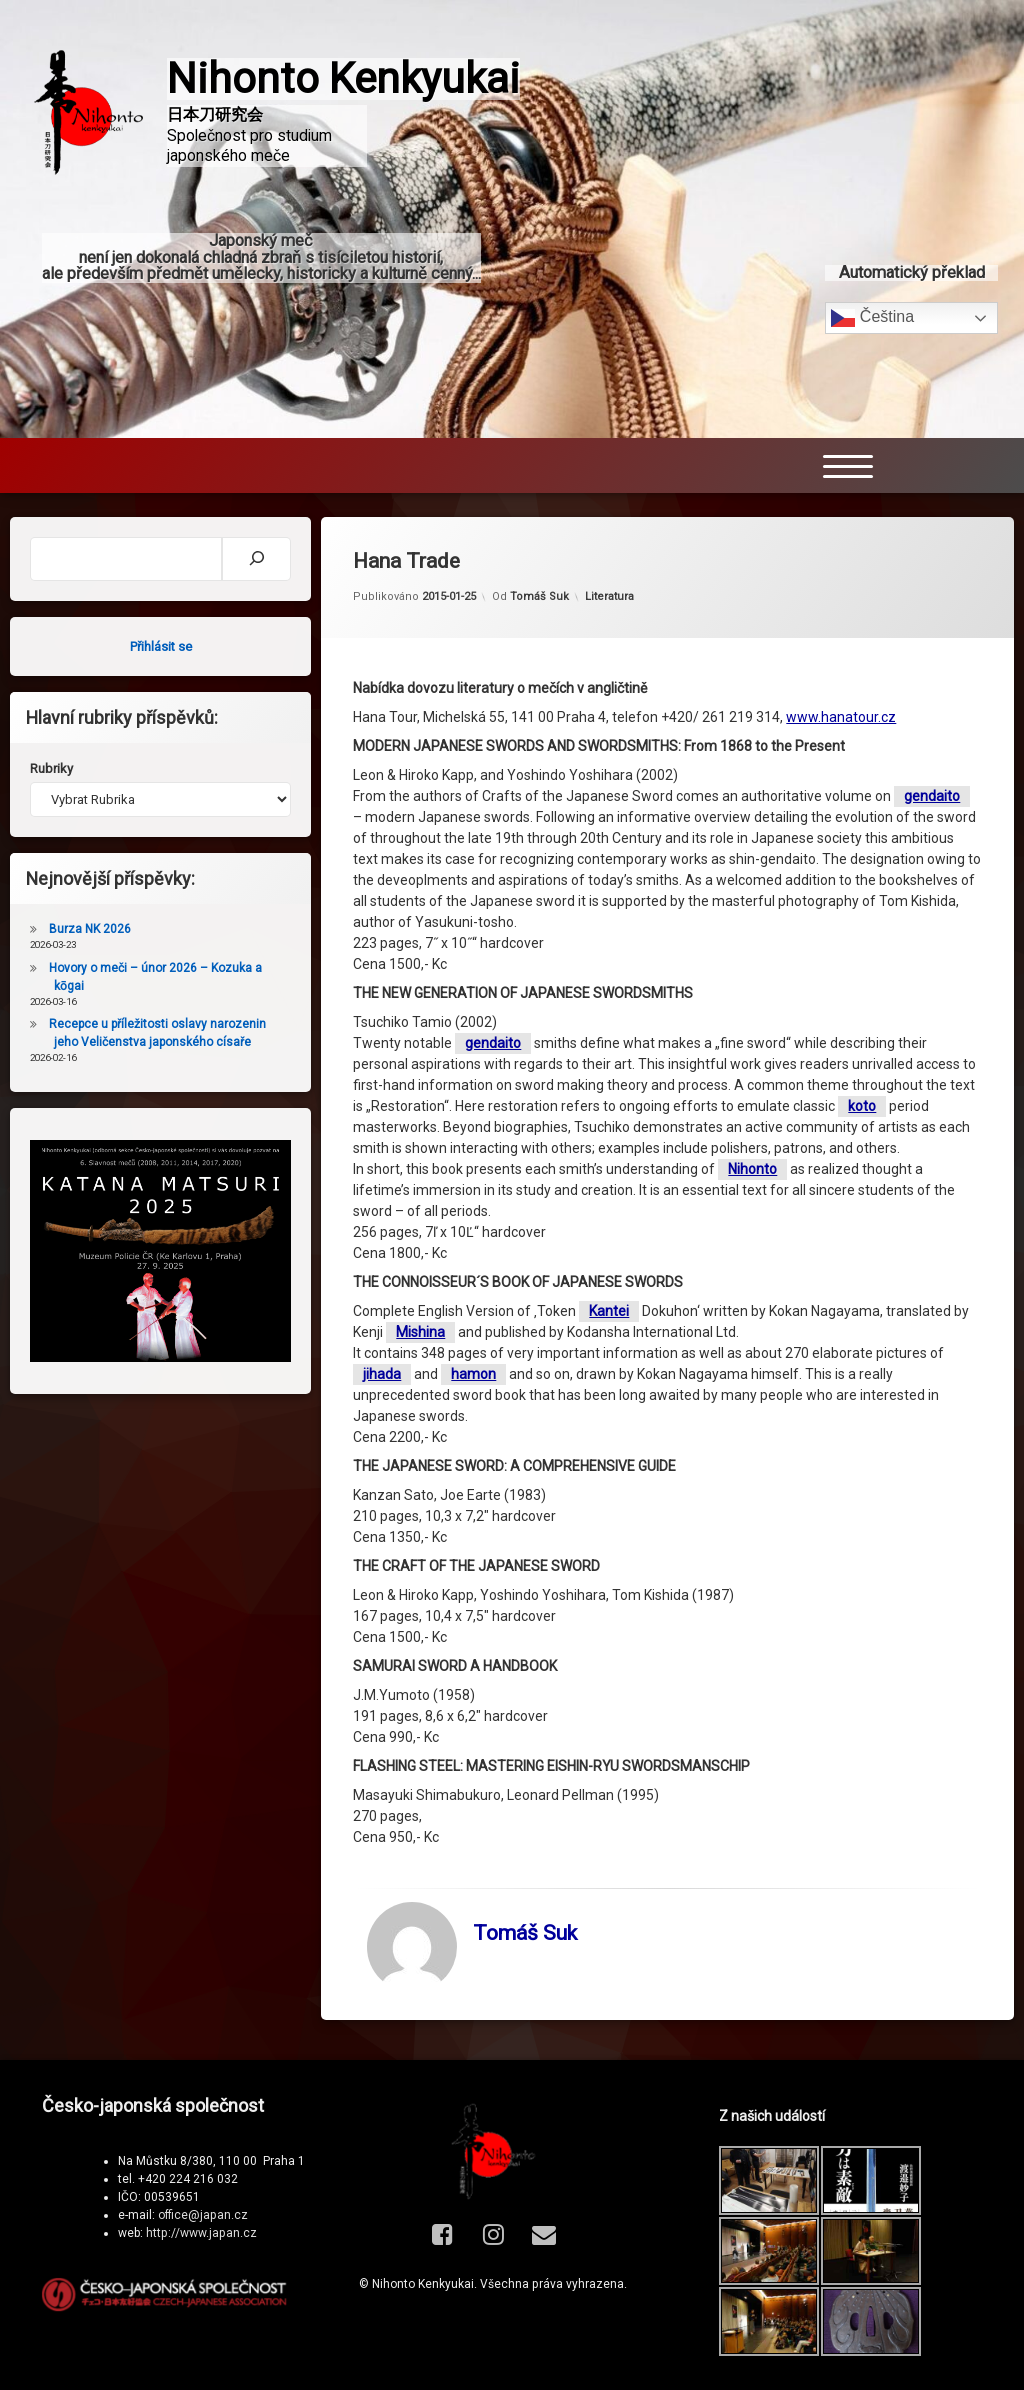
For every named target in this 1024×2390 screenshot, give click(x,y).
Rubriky (51, 768)
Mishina (420, 1332)
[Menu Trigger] (848, 453)
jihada (382, 1374)
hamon (473, 1374)
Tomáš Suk (539, 596)
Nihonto (752, 1169)
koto (862, 1106)
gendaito (932, 796)
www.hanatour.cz (841, 717)
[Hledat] (256, 559)
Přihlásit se (161, 646)
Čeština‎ (872, 306)
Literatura (609, 596)
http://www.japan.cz (201, 2233)
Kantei (609, 1311)
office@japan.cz (203, 2215)
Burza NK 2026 (90, 929)
